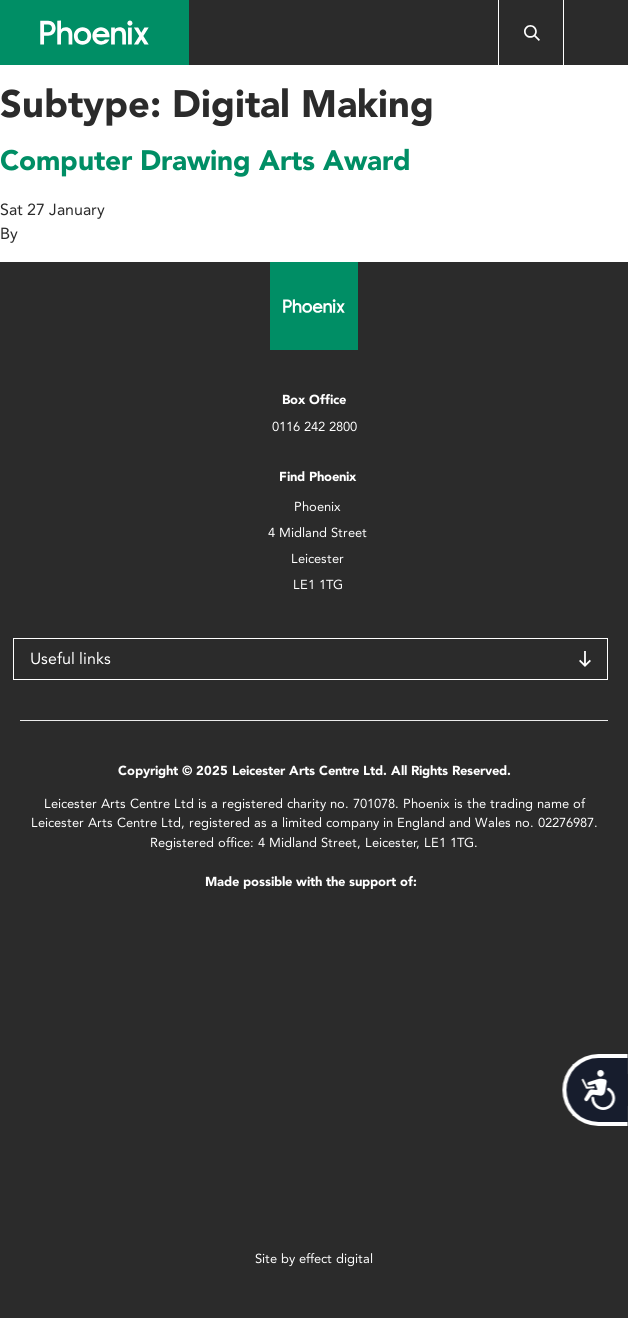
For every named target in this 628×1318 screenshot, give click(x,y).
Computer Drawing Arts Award (205, 160)
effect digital (336, 1258)
